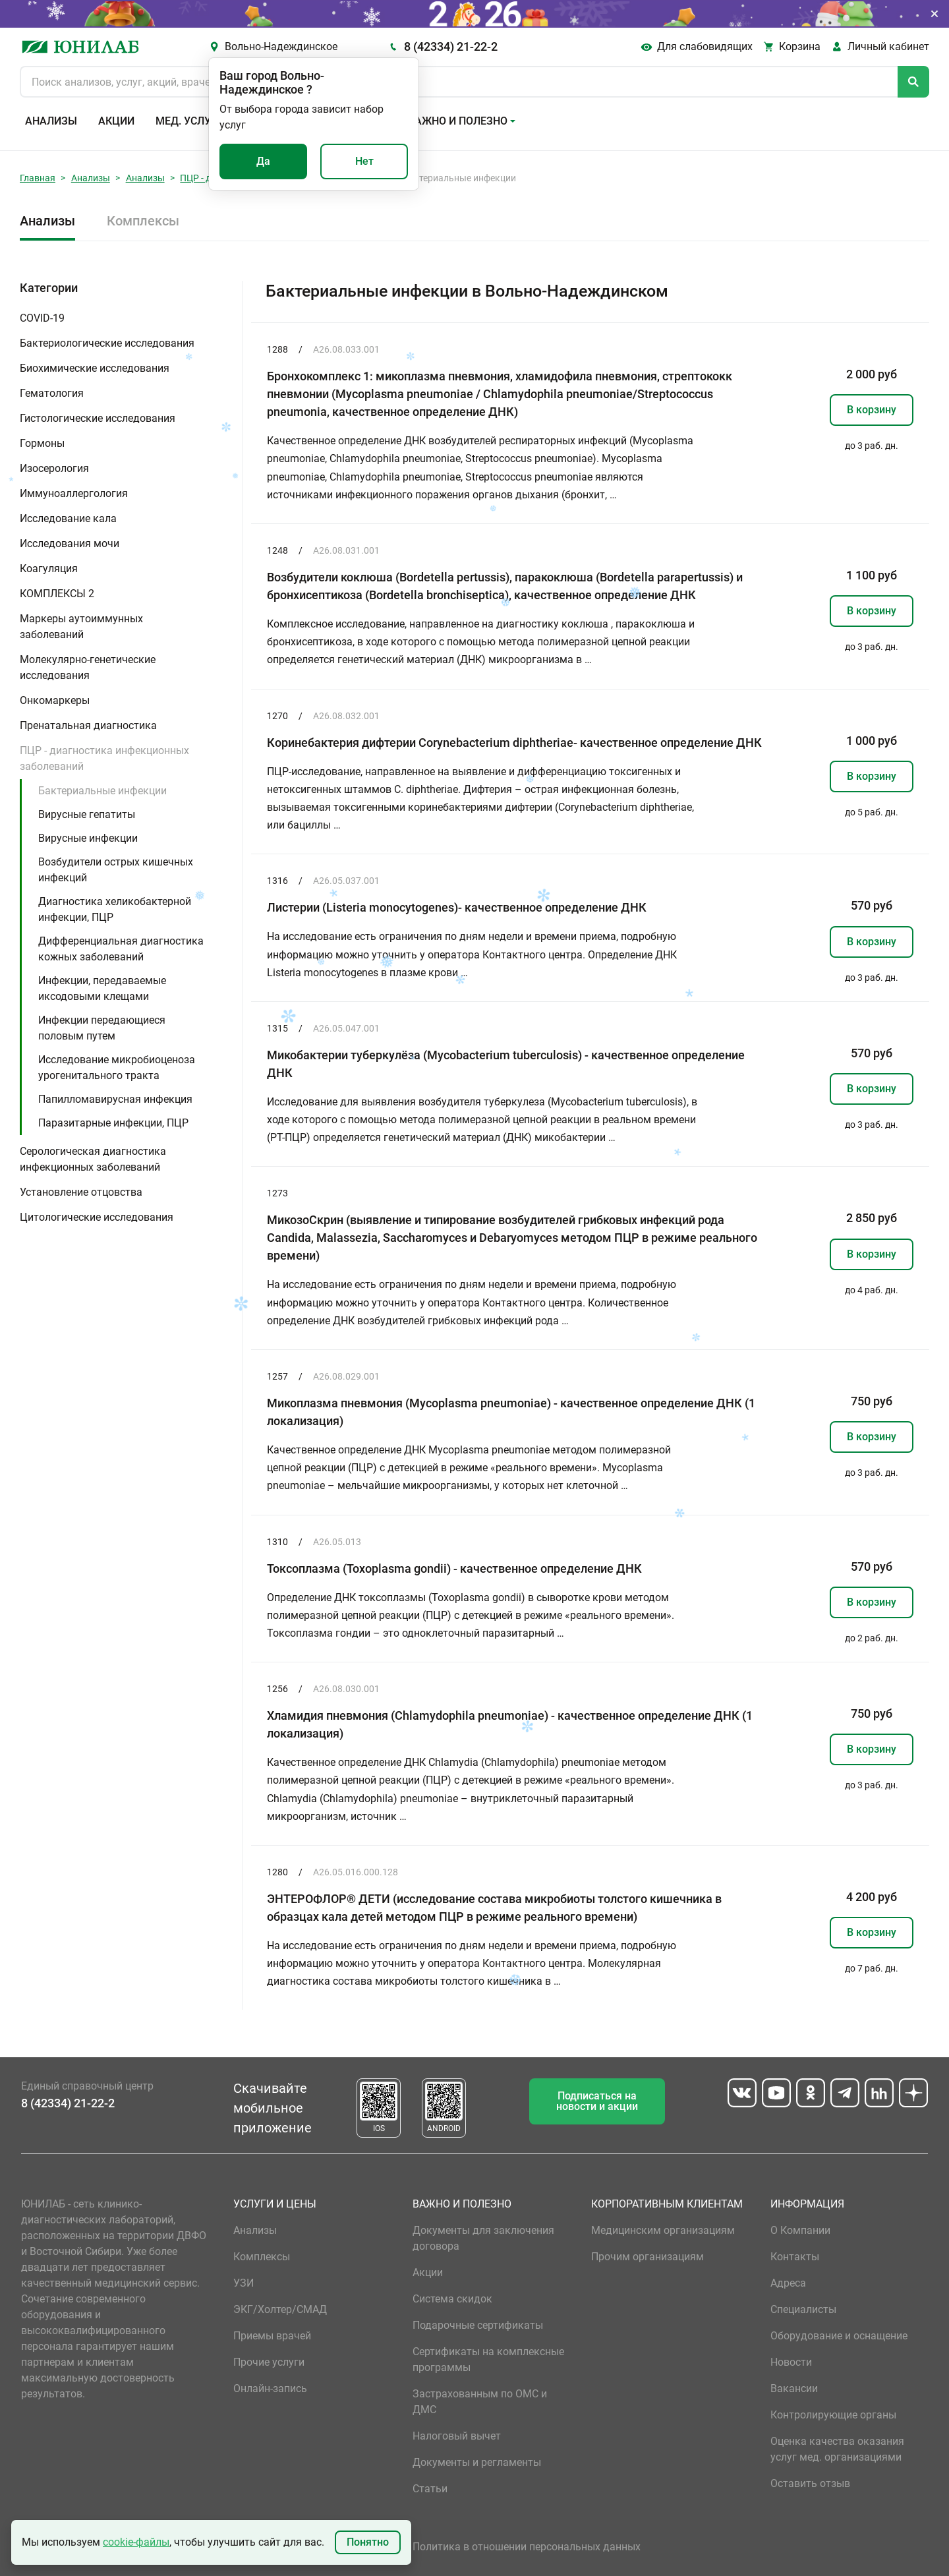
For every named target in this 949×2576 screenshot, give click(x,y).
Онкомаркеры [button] (55, 700)
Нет (364, 161)
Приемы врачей (272, 2335)
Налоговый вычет (457, 2436)
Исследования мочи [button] (69, 543)
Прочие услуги (268, 2362)
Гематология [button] (52, 393)
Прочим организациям (647, 2256)
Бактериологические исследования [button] (107, 343)
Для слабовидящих (705, 46)
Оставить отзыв (810, 2483)
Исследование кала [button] (68, 518)
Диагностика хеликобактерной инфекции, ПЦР (114, 909)
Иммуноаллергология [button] (74, 493)
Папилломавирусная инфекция (115, 1099)
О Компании (800, 2230)
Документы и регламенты (477, 2462)
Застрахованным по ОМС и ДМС (480, 2401)
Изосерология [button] (54, 468)
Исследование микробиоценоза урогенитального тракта (116, 1067)
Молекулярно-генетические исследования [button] (88, 667)
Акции (116, 121)
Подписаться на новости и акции (597, 2101)
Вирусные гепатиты (86, 814)
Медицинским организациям (663, 2230)
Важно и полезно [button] (457, 121)
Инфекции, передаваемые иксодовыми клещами (102, 988)
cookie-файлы (136, 2542)
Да (263, 161)
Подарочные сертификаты (478, 2325)
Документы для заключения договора (483, 2238)
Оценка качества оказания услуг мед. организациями (837, 2449)
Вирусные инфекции (88, 838)
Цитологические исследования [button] (96, 1217)
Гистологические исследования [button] (97, 418)
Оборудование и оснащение (838, 2335)
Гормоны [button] (42, 443)
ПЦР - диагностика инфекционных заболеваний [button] (104, 758)
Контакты (794, 2256)
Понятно (368, 2542)
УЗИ (243, 2283)
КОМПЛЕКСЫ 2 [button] (57, 593)
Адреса (788, 2283)
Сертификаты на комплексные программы (488, 2359)
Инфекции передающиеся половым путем (101, 1028)
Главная (37, 178)
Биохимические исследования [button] (94, 368)
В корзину (871, 409)
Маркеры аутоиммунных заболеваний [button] (81, 626)
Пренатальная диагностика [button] (88, 725)
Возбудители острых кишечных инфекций (115, 870)
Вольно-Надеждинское (281, 46)
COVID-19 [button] (42, 318)
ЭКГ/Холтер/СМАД (280, 2309)
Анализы (51, 121)
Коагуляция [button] (49, 568)
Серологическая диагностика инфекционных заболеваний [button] (93, 1159)
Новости (791, 2362)
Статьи (430, 2488)
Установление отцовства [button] (81, 1192)
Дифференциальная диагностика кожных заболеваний (121, 949)
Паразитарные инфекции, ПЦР (113, 1123)
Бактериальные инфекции (102, 790)
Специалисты (803, 2309)
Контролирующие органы (833, 2415)
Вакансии (794, 2388)
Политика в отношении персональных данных (527, 2546)
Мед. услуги (190, 121)
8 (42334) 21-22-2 (451, 46)
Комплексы (143, 221)
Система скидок (452, 2299)
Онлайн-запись (270, 2388)
